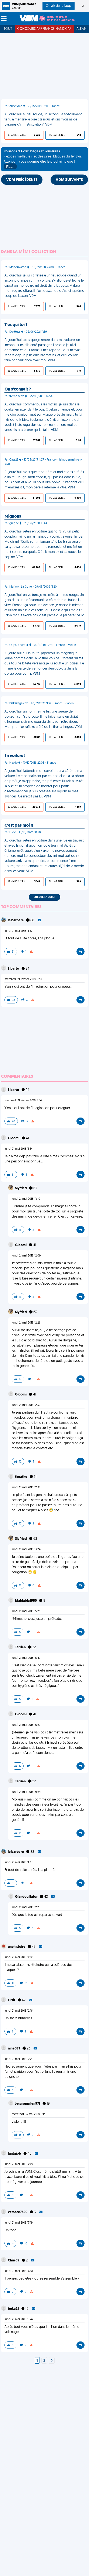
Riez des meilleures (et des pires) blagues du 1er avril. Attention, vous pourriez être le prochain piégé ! (43, 159)
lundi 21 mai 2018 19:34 (26, 1792)
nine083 (14, 2048)
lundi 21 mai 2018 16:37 (26, 1725)
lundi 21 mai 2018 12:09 (26, 1255)
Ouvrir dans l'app (58, 6)
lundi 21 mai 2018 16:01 (18, 2271)
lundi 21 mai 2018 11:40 (26, 1199)
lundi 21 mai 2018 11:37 (18, 931)
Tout (8, 29)
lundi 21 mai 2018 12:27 (18, 2164)
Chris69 (14, 2260)
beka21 (14, 2309)
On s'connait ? (17, 389)
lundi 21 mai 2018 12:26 (26, 1322)
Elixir (12, 2000)
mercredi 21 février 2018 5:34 (23, 979)
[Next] (51, 2360)
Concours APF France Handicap (44, 29)
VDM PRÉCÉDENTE (21, 180)
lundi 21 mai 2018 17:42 (18, 2319)
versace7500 (18, 2212)
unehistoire (17, 1947)
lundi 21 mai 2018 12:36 (26, 1405)
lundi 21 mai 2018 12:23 (26, 1907)
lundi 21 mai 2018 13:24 (26, 1549)
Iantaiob (15, 2153)
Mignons (12, 516)
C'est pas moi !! (18, 825)
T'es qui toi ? (16, 325)
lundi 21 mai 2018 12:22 (18, 2059)
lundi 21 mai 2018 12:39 (26, 1487)
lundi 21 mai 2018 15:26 (26, 1611)
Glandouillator (26, 1897)
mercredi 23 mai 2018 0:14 (28, 2114)
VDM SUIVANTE (69, 180)
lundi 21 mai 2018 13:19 (18, 2222)
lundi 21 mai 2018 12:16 (18, 2010)
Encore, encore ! (44, 897)
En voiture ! (14, 756)
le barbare (16, 920)
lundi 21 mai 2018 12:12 (18, 1957)
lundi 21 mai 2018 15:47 (26, 1658)
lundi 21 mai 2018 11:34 (18, 1149)
